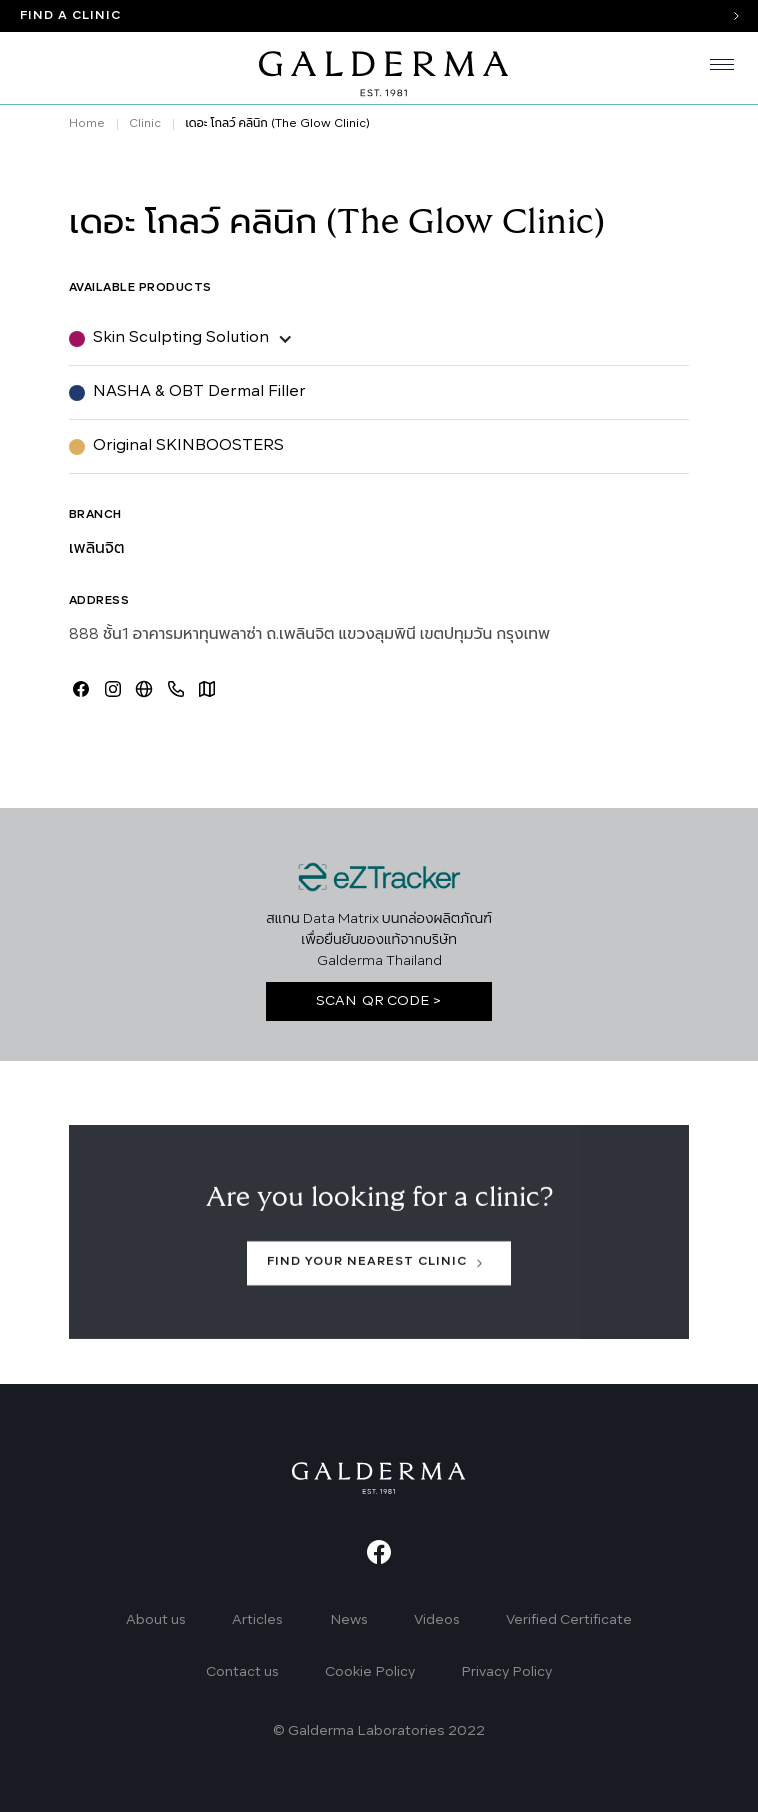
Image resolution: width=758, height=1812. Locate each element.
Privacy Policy (506, 1672)
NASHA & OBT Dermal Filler (199, 392)
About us (156, 1620)
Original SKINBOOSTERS (188, 446)
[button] (714, 68)
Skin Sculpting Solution (181, 338)
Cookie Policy (370, 1672)
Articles (257, 1620)
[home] (379, 68)
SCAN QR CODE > (379, 1001)
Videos (437, 1620)
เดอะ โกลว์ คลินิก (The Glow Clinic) (277, 124)
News (349, 1620)
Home (87, 124)
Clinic (145, 124)
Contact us (242, 1672)
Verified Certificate (569, 1620)
